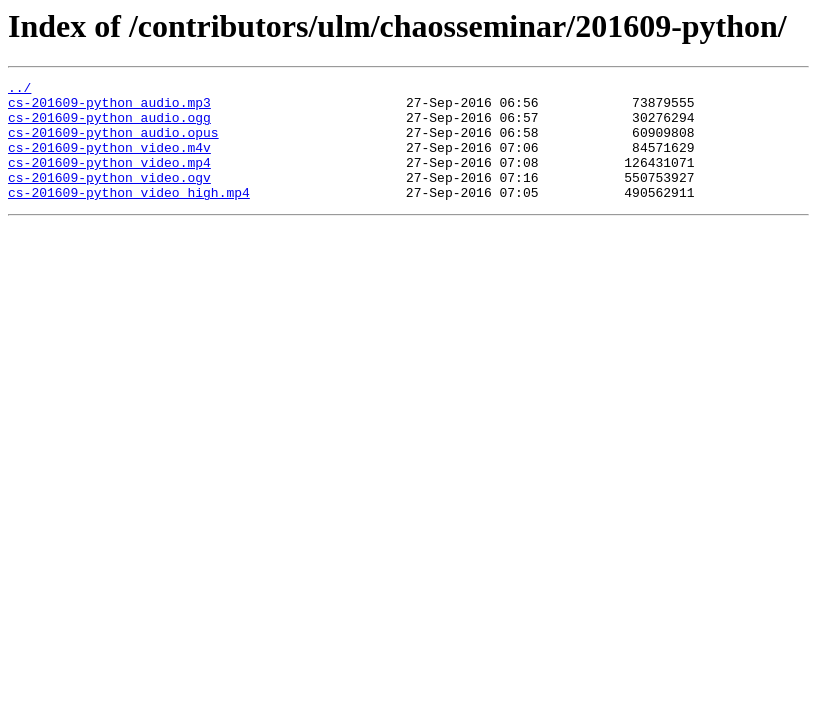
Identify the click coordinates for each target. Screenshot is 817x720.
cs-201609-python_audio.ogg (109, 126)
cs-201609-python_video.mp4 (109, 180)
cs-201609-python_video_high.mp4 (129, 216)
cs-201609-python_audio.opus (113, 144)
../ (19, 90)
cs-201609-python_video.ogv (109, 198)
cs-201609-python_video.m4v (109, 162)
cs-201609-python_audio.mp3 (109, 108)
